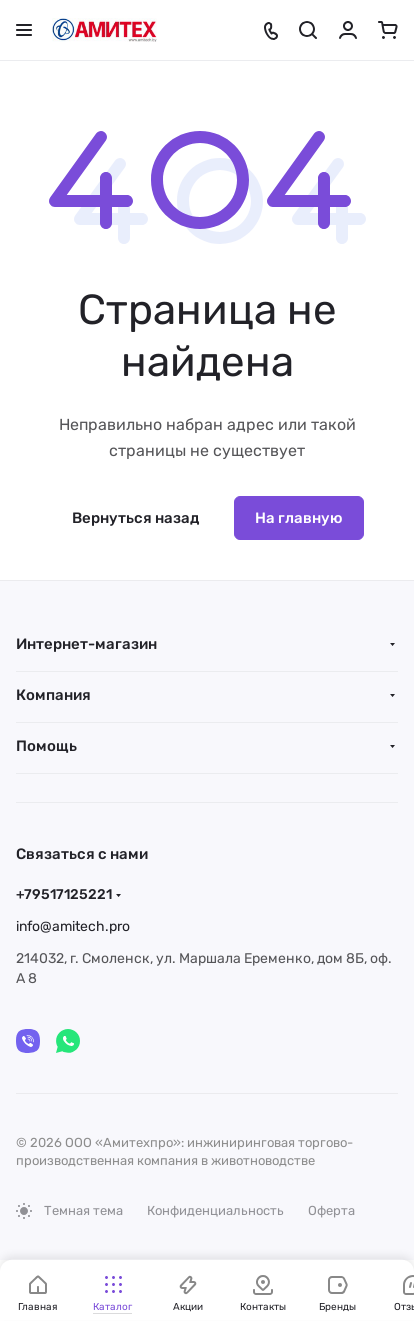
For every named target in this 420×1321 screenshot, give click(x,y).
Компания (53, 695)
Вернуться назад (135, 518)
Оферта (331, 1210)
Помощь (46, 746)
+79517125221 (64, 894)
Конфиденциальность (215, 1210)
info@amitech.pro (73, 926)
